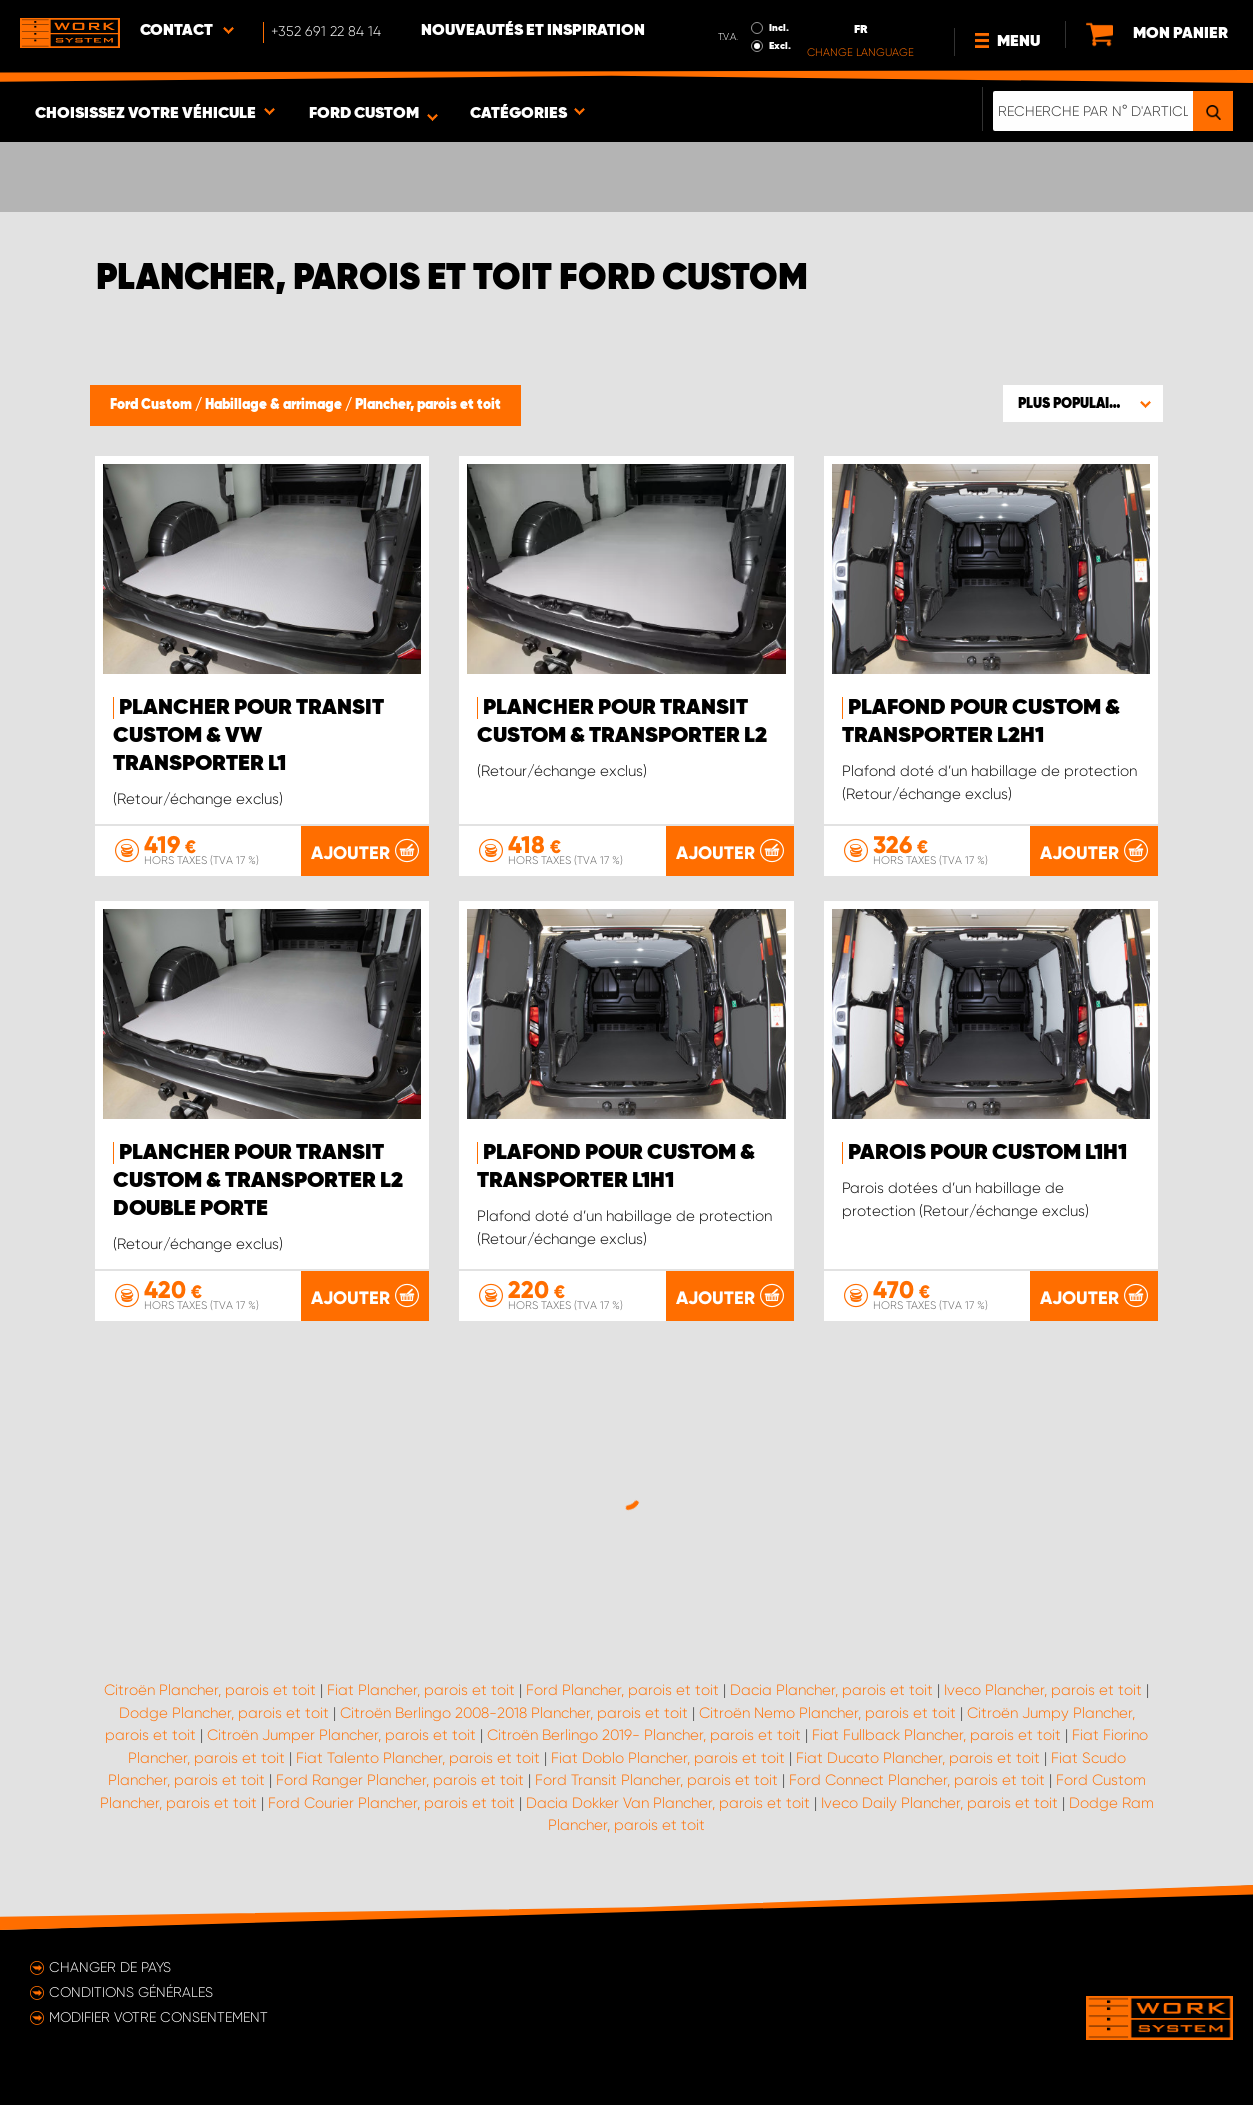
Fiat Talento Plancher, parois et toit (418, 1758)
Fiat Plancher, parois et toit (421, 1690)
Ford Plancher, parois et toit (622, 1690)
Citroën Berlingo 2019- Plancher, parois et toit (644, 1735)
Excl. (780, 46)
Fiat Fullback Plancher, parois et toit (936, 1735)
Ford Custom (152, 405)
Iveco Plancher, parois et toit (1043, 1690)
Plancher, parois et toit (428, 405)
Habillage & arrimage (275, 405)
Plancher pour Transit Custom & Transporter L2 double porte (258, 1181)
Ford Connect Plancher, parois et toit (917, 1780)
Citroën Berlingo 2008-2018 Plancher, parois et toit (514, 1713)
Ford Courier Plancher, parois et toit (391, 1803)
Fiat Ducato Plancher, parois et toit (918, 1758)
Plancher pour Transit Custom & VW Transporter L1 (248, 736)
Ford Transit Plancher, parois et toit (656, 1780)
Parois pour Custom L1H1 (987, 1153)
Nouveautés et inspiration (533, 31)
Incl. (779, 28)
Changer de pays (110, 1967)
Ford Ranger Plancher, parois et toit (400, 1780)
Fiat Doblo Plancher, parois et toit (668, 1758)
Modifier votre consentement (158, 2017)
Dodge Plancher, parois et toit (224, 1713)
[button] (1083, 403)
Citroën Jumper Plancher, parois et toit (341, 1735)
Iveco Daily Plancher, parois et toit (939, 1803)
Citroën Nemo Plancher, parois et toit (827, 1713)
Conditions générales (131, 1992)
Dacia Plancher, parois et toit (831, 1690)
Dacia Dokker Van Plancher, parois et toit (668, 1803)
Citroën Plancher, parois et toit (210, 1690)
